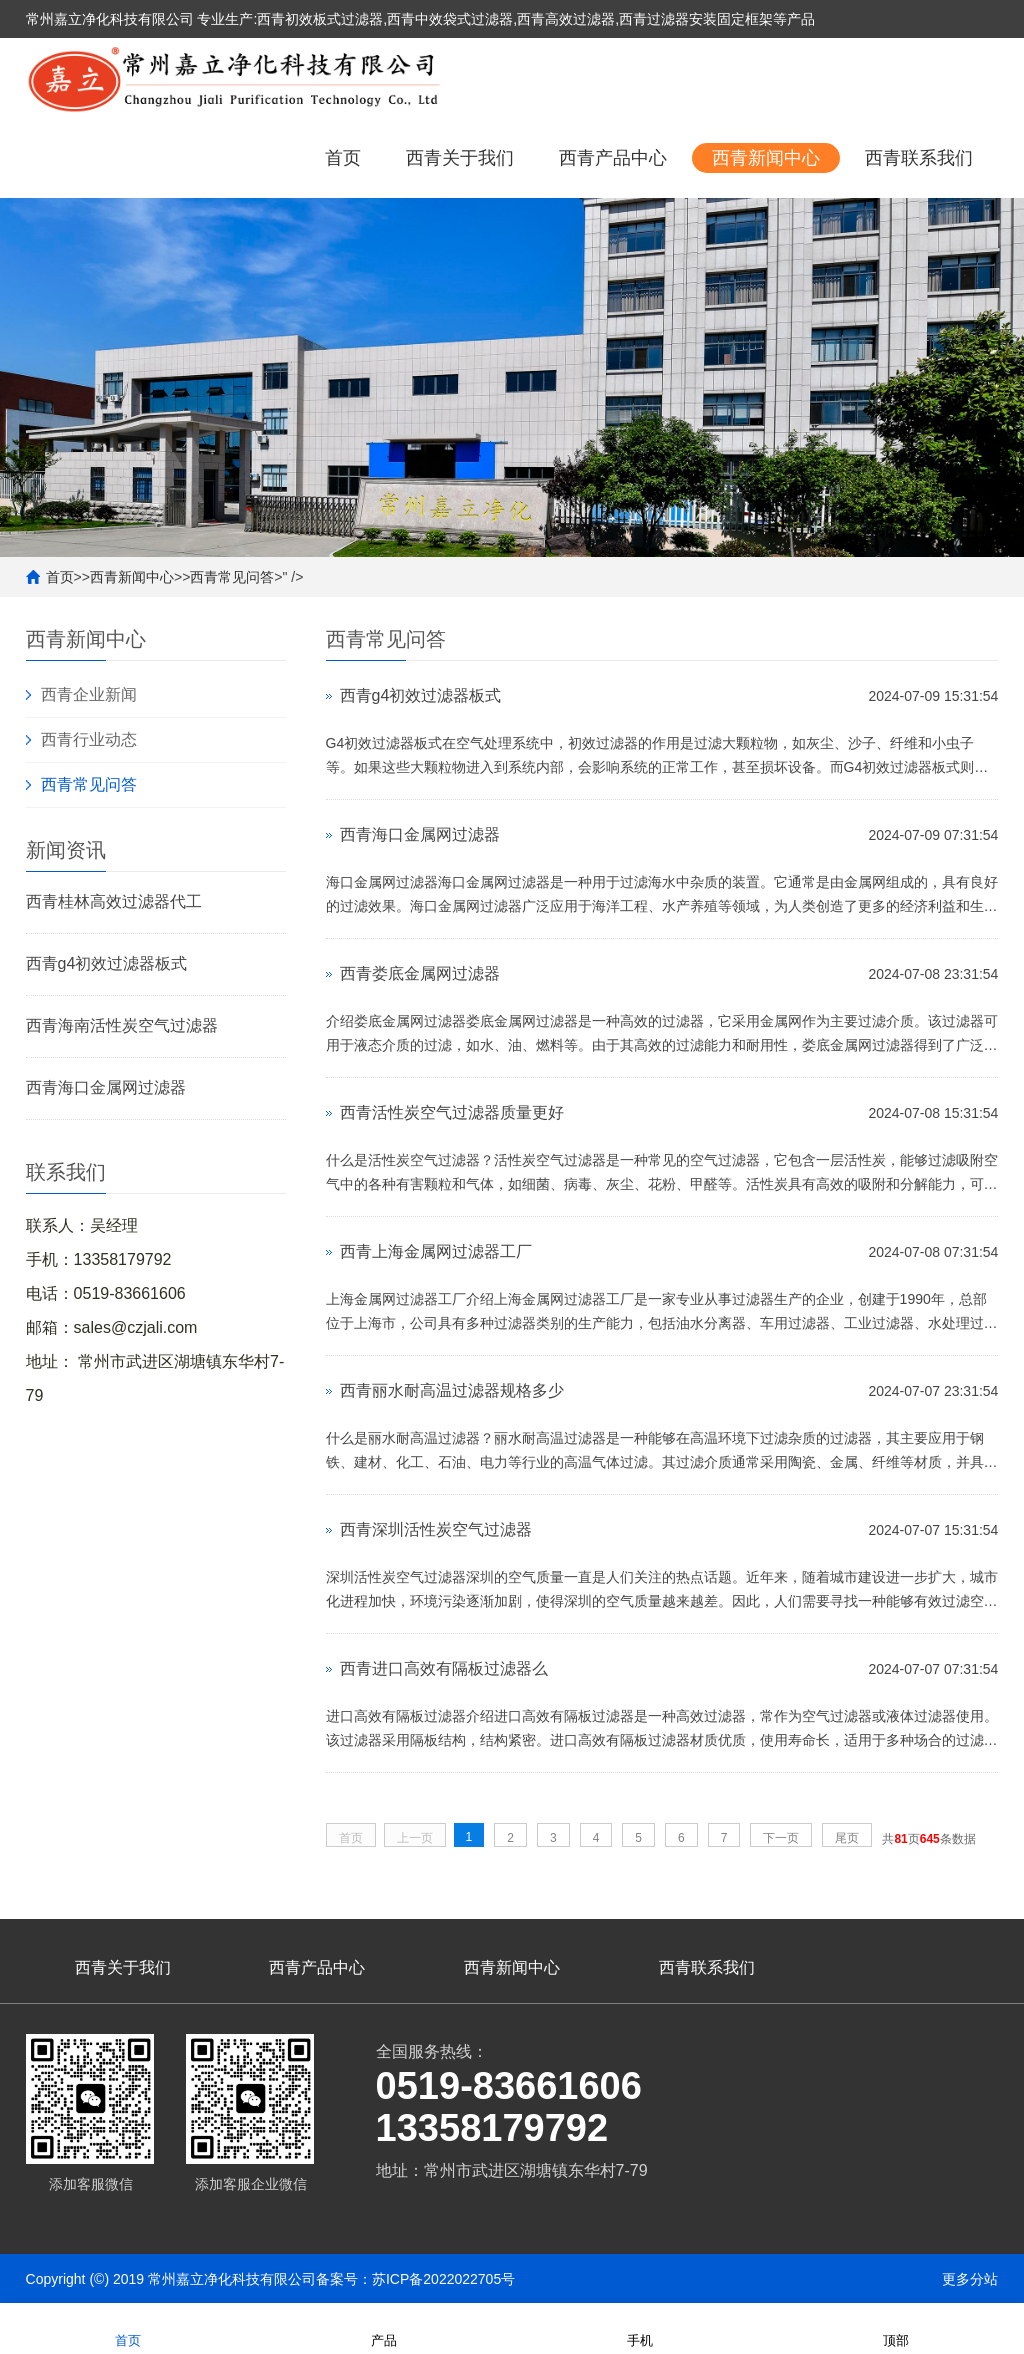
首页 (343, 158)
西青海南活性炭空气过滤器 (122, 1025)
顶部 (896, 2327)
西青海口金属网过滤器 (106, 1087)
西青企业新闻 (89, 694)
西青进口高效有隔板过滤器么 (444, 1668)
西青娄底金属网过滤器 (420, 973)
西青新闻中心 (766, 158)
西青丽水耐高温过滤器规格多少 (452, 1390)
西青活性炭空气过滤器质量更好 (452, 1112)
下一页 (781, 1838)
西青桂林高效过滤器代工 (114, 901)
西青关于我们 (460, 158)
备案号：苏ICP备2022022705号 (415, 2279)
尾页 (847, 1838)
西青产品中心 (613, 158)
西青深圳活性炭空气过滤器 (436, 1529)
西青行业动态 (89, 739)
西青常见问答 (232, 577)
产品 (384, 2327)
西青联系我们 (919, 158)
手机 (640, 2327)
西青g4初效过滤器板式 (107, 963)
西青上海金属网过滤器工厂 (436, 1251)
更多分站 (970, 2279)
